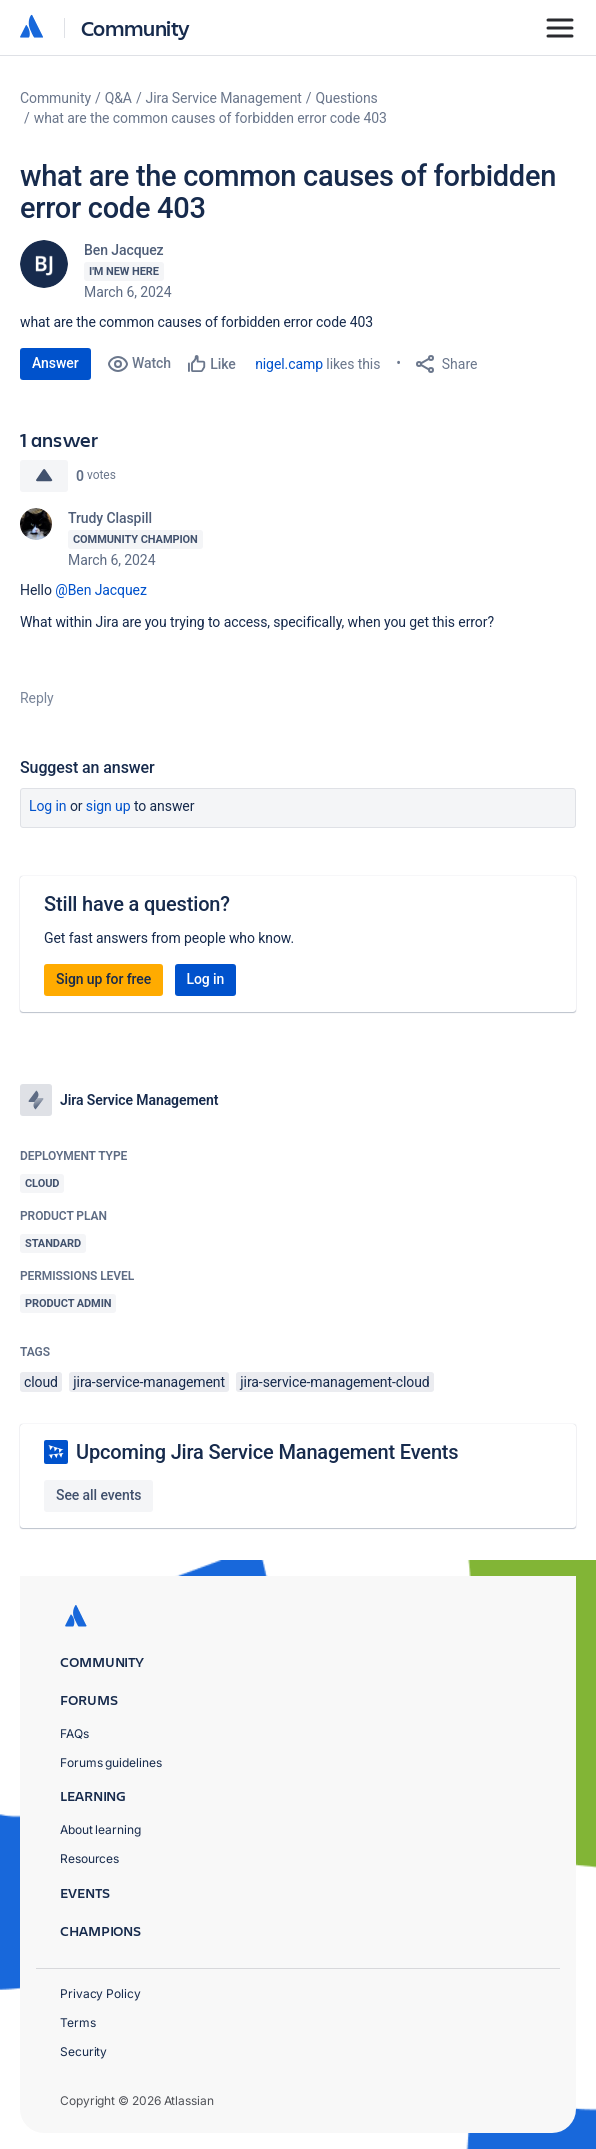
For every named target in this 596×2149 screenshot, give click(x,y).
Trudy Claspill (110, 518)
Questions (347, 98)
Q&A (118, 98)
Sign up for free (103, 979)
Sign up (108, 806)
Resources (89, 1858)
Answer (55, 363)
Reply (37, 698)
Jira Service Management (224, 98)
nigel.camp (289, 364)
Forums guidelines (111, 1762)
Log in (48, 806)
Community (135, 27)
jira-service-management (149, 1382)
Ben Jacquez (124, 250)
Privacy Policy (100, 1993)
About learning (100, 1829)
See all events (98, 1495)
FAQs (74, 1733)
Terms (78, 2022)
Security (83, 2051)
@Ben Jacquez (101, 590)
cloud (41, 1382)
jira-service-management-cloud (334, 1382)
